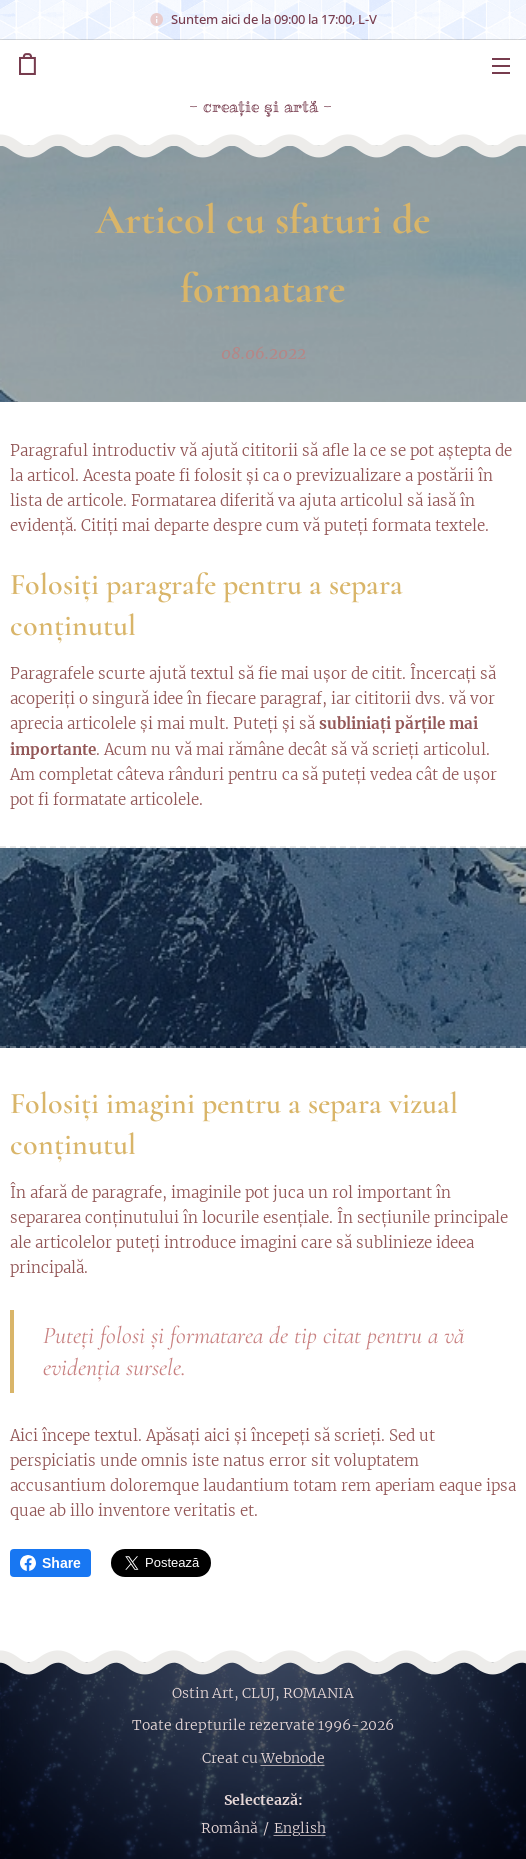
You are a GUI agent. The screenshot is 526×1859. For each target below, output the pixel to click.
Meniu (501, 66)
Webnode (293, 1758)
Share (50, 1563)
